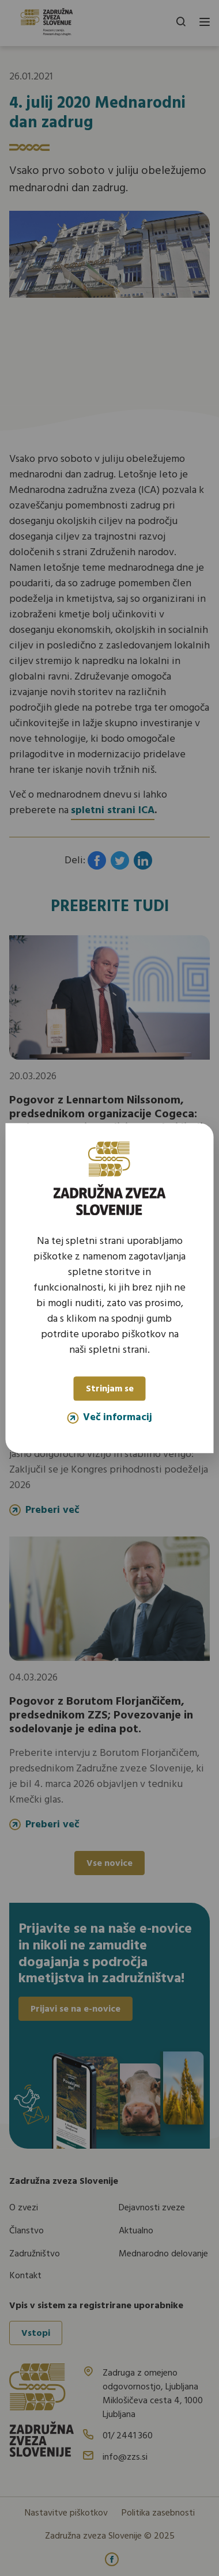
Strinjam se (110, 1389)
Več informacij (109, 1417)
